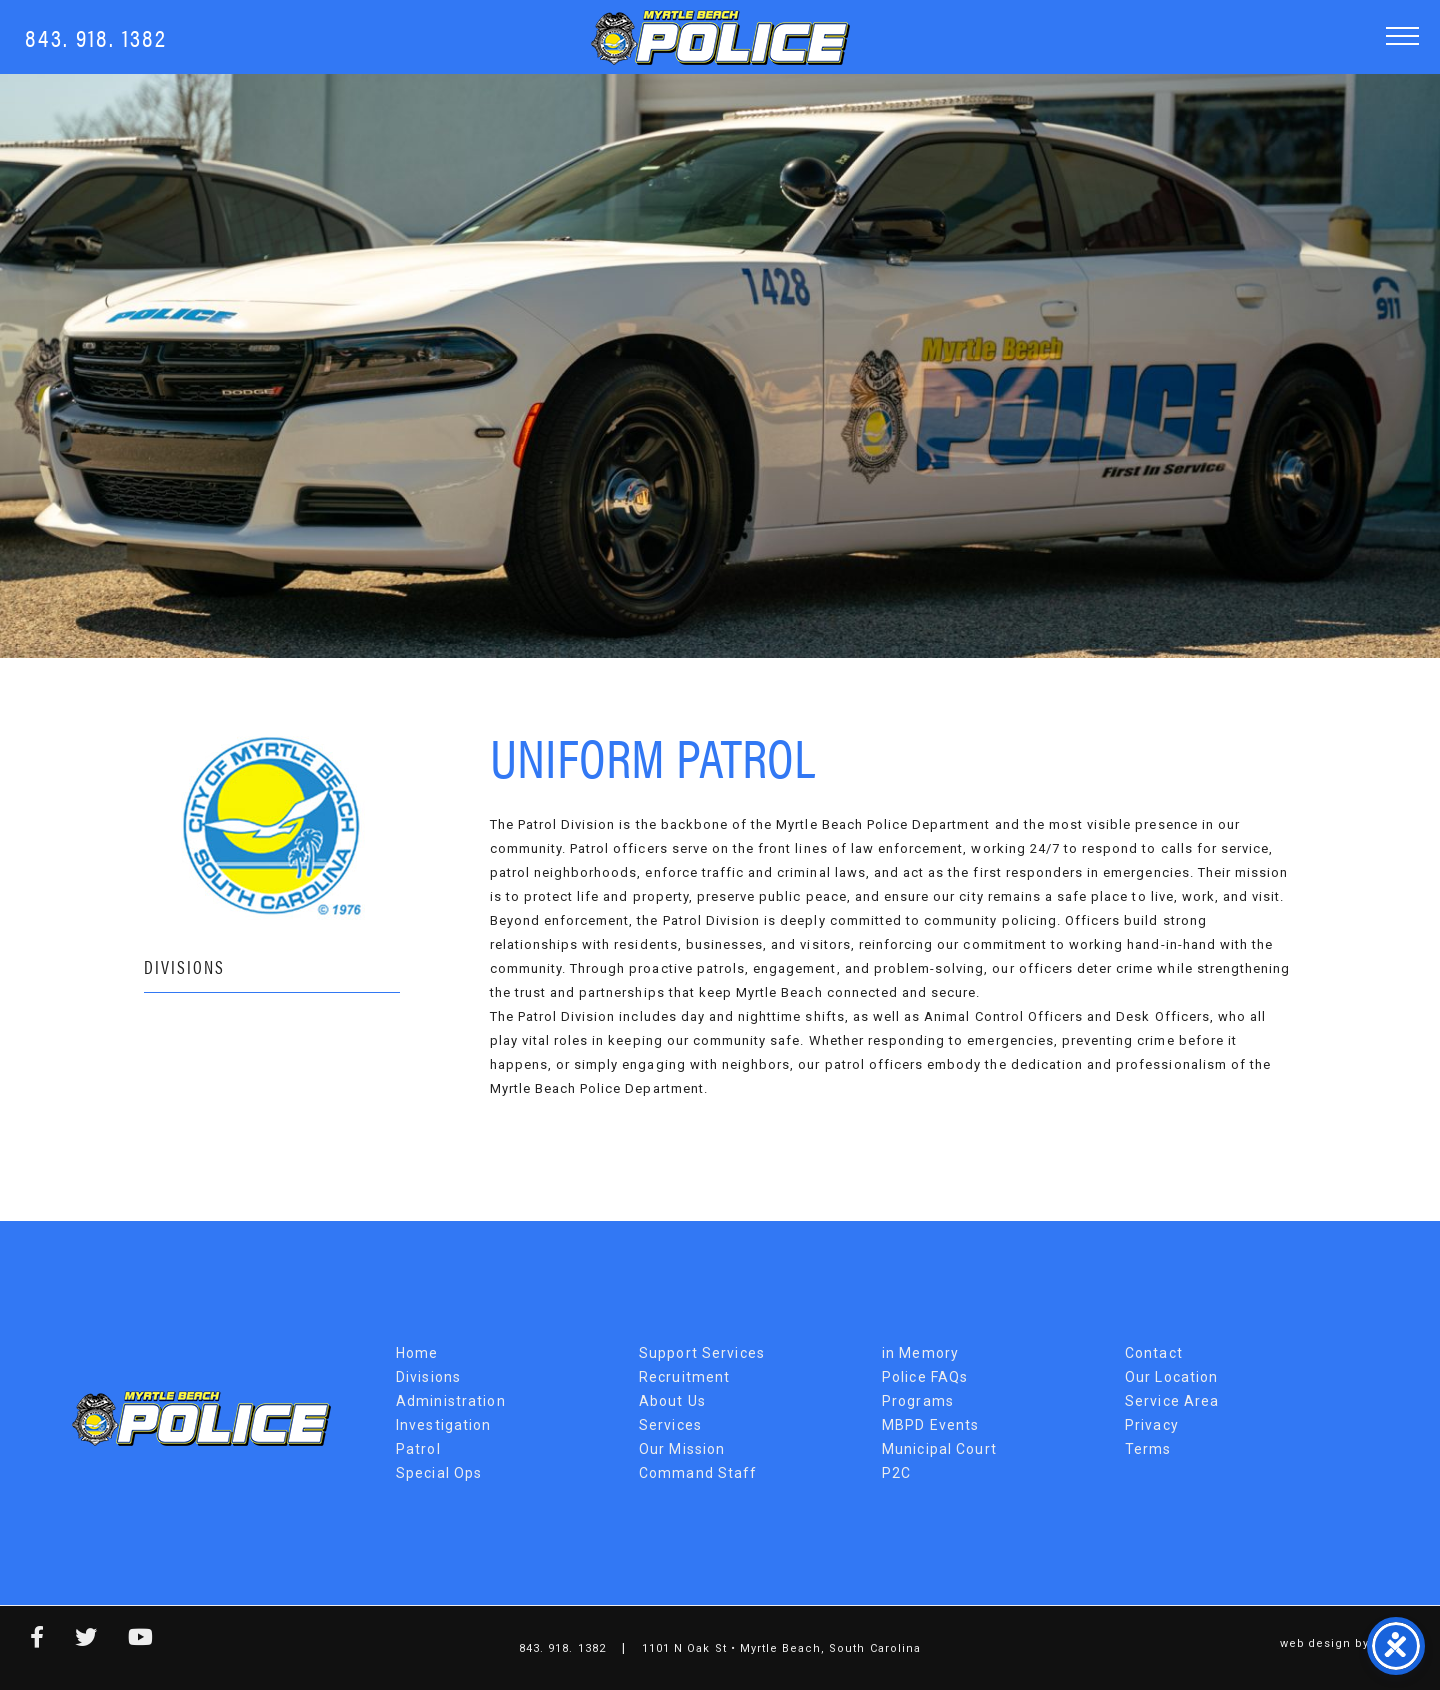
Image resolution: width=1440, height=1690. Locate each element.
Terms (1148, 1449)
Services (670, 1425)
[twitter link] (71, 1640)
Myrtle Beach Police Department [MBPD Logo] (720, 37)
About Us (672, 1401)
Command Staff (698, 1473)
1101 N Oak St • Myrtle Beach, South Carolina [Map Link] (781, 1648)
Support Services (702, 1353)
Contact (1154, 1353)
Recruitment (684, 1377)
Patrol (418, 1449)
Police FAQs (925, 1377)
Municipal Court (939, 1449)
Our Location (1171, 1377)
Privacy (1152, 1425)
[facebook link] (22, 1640)
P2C (896, 1473)
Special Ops (439, 1473)
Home (417, 1353)
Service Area (1172, 1401)
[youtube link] (126, 1640)
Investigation (444, 1425)
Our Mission (682, 1449)
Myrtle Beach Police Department (201, 1418)
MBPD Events (930, 1425)
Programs (918, 1401)
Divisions (184, 966)
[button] (1402, 35)
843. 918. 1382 (96, 36)
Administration (451, 1401)
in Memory (920, 1353)
